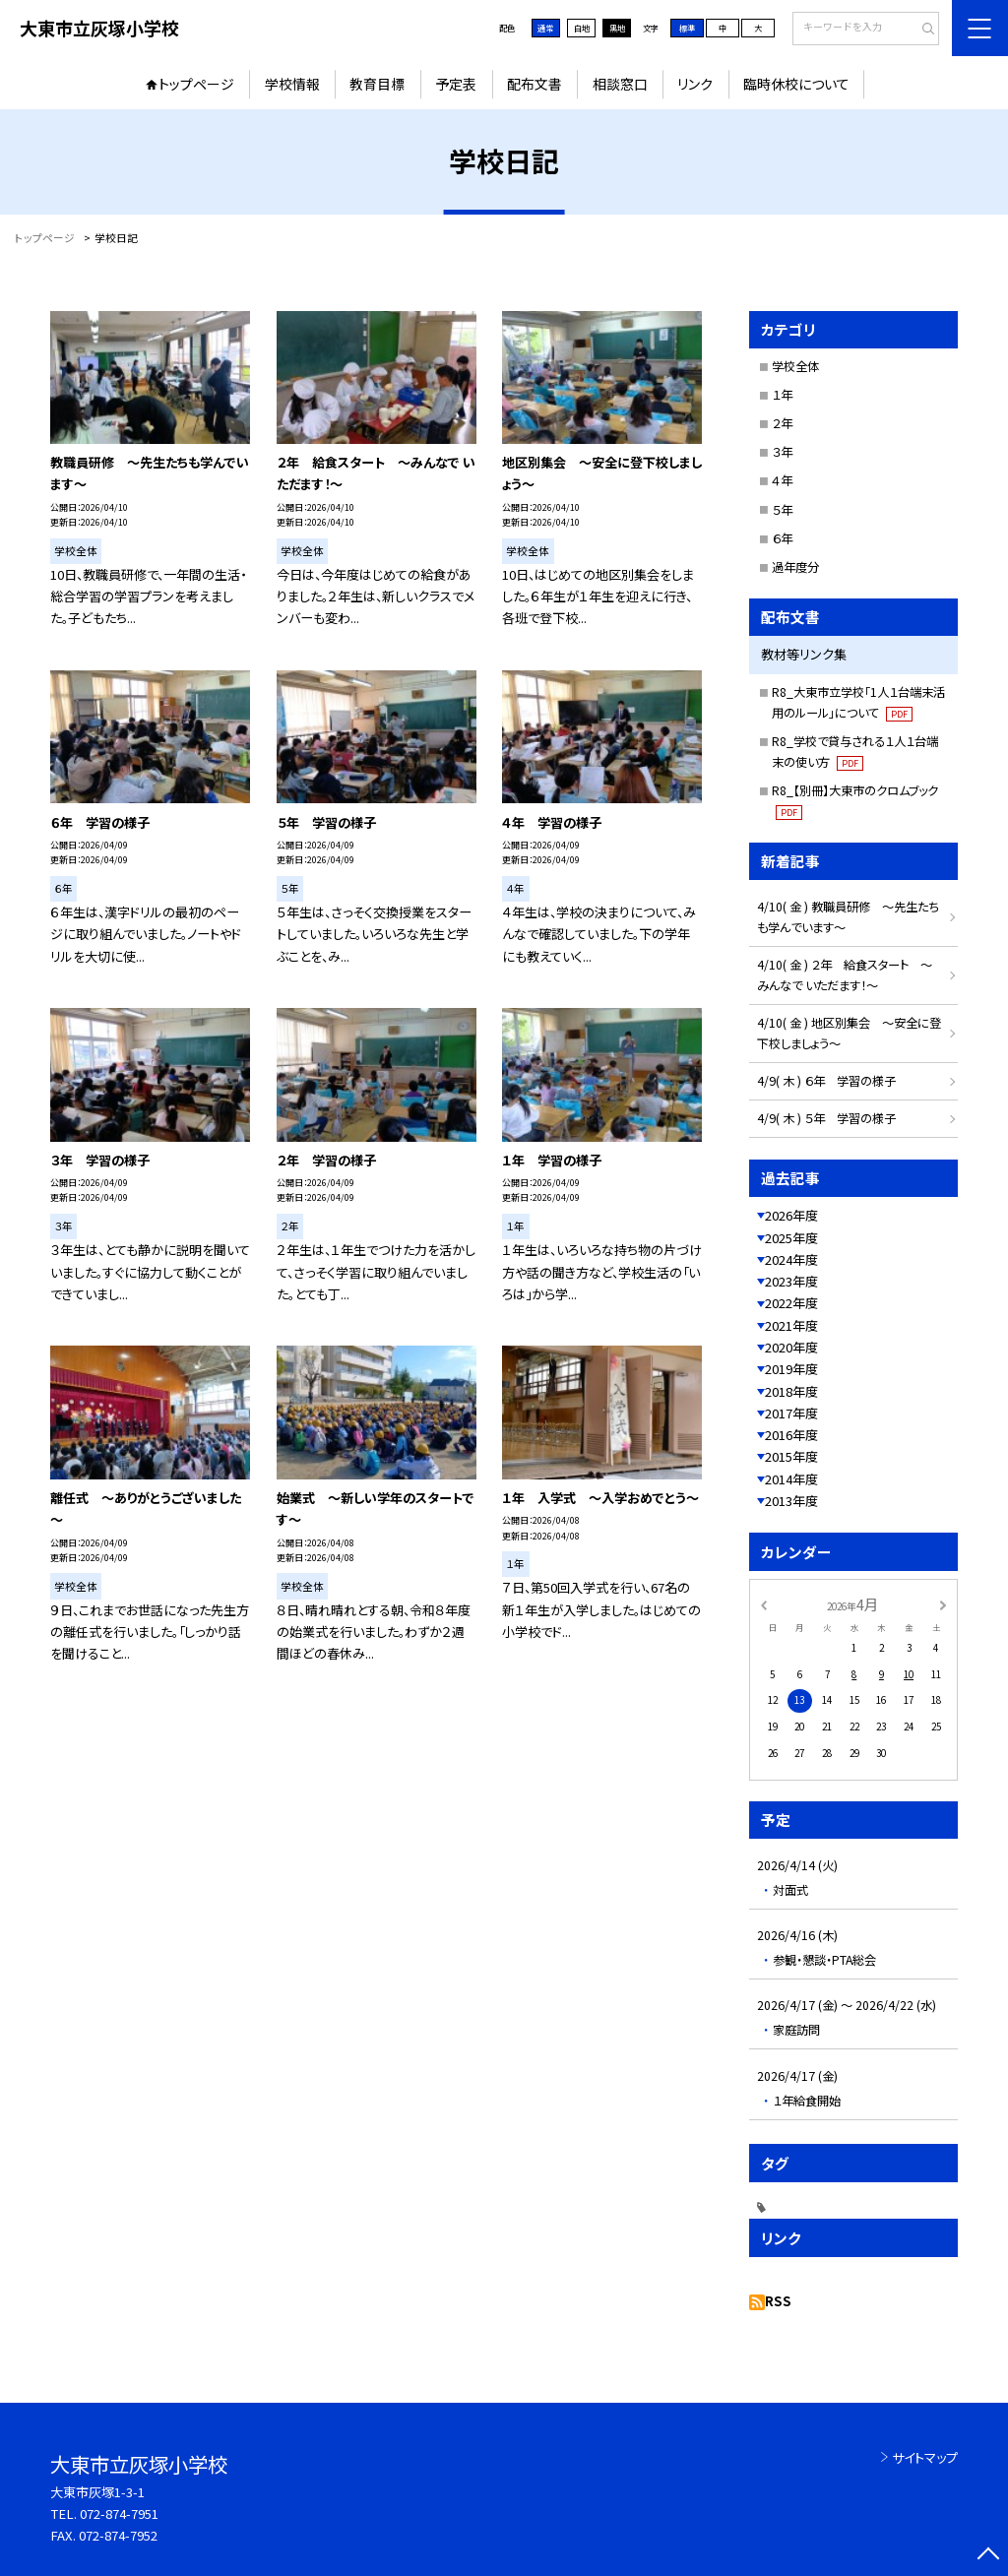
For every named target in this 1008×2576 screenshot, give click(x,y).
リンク (695, 84)
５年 (782, 510)
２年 (782, 423)
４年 (782, 480)
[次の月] (943, 1603)
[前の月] (763, 1603)
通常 (545, 27)
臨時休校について (796, 84)
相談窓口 (620, 84)
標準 (687, 27)
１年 (782, 395)
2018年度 (791, 1391)
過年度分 (795, 567)
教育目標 (377, 84)
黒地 (617, 27)
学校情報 (292, 84)
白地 (582, 27)
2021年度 (791, 1325)
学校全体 (795, 366)
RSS (778, 2301)
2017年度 (791, 1413)
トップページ (196, 84)
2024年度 (791, 1259)
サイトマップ (925, 2457)
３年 (782, 452)
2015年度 (791, 1456)
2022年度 (791, 1302)
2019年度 (791, 1368)
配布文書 (534, 84)
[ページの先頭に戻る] (988, 2556)
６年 (782, 538)
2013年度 (791, 1500)
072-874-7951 (119, 2513)
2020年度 (791, 1347)
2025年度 (791, 1237)
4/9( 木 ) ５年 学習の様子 (826, 1118)
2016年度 (791, 1434)
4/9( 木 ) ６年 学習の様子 (826, 1081)
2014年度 (791, 1479)
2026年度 (791, 1215)
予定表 (455, 84)
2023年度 (791, 1281)
